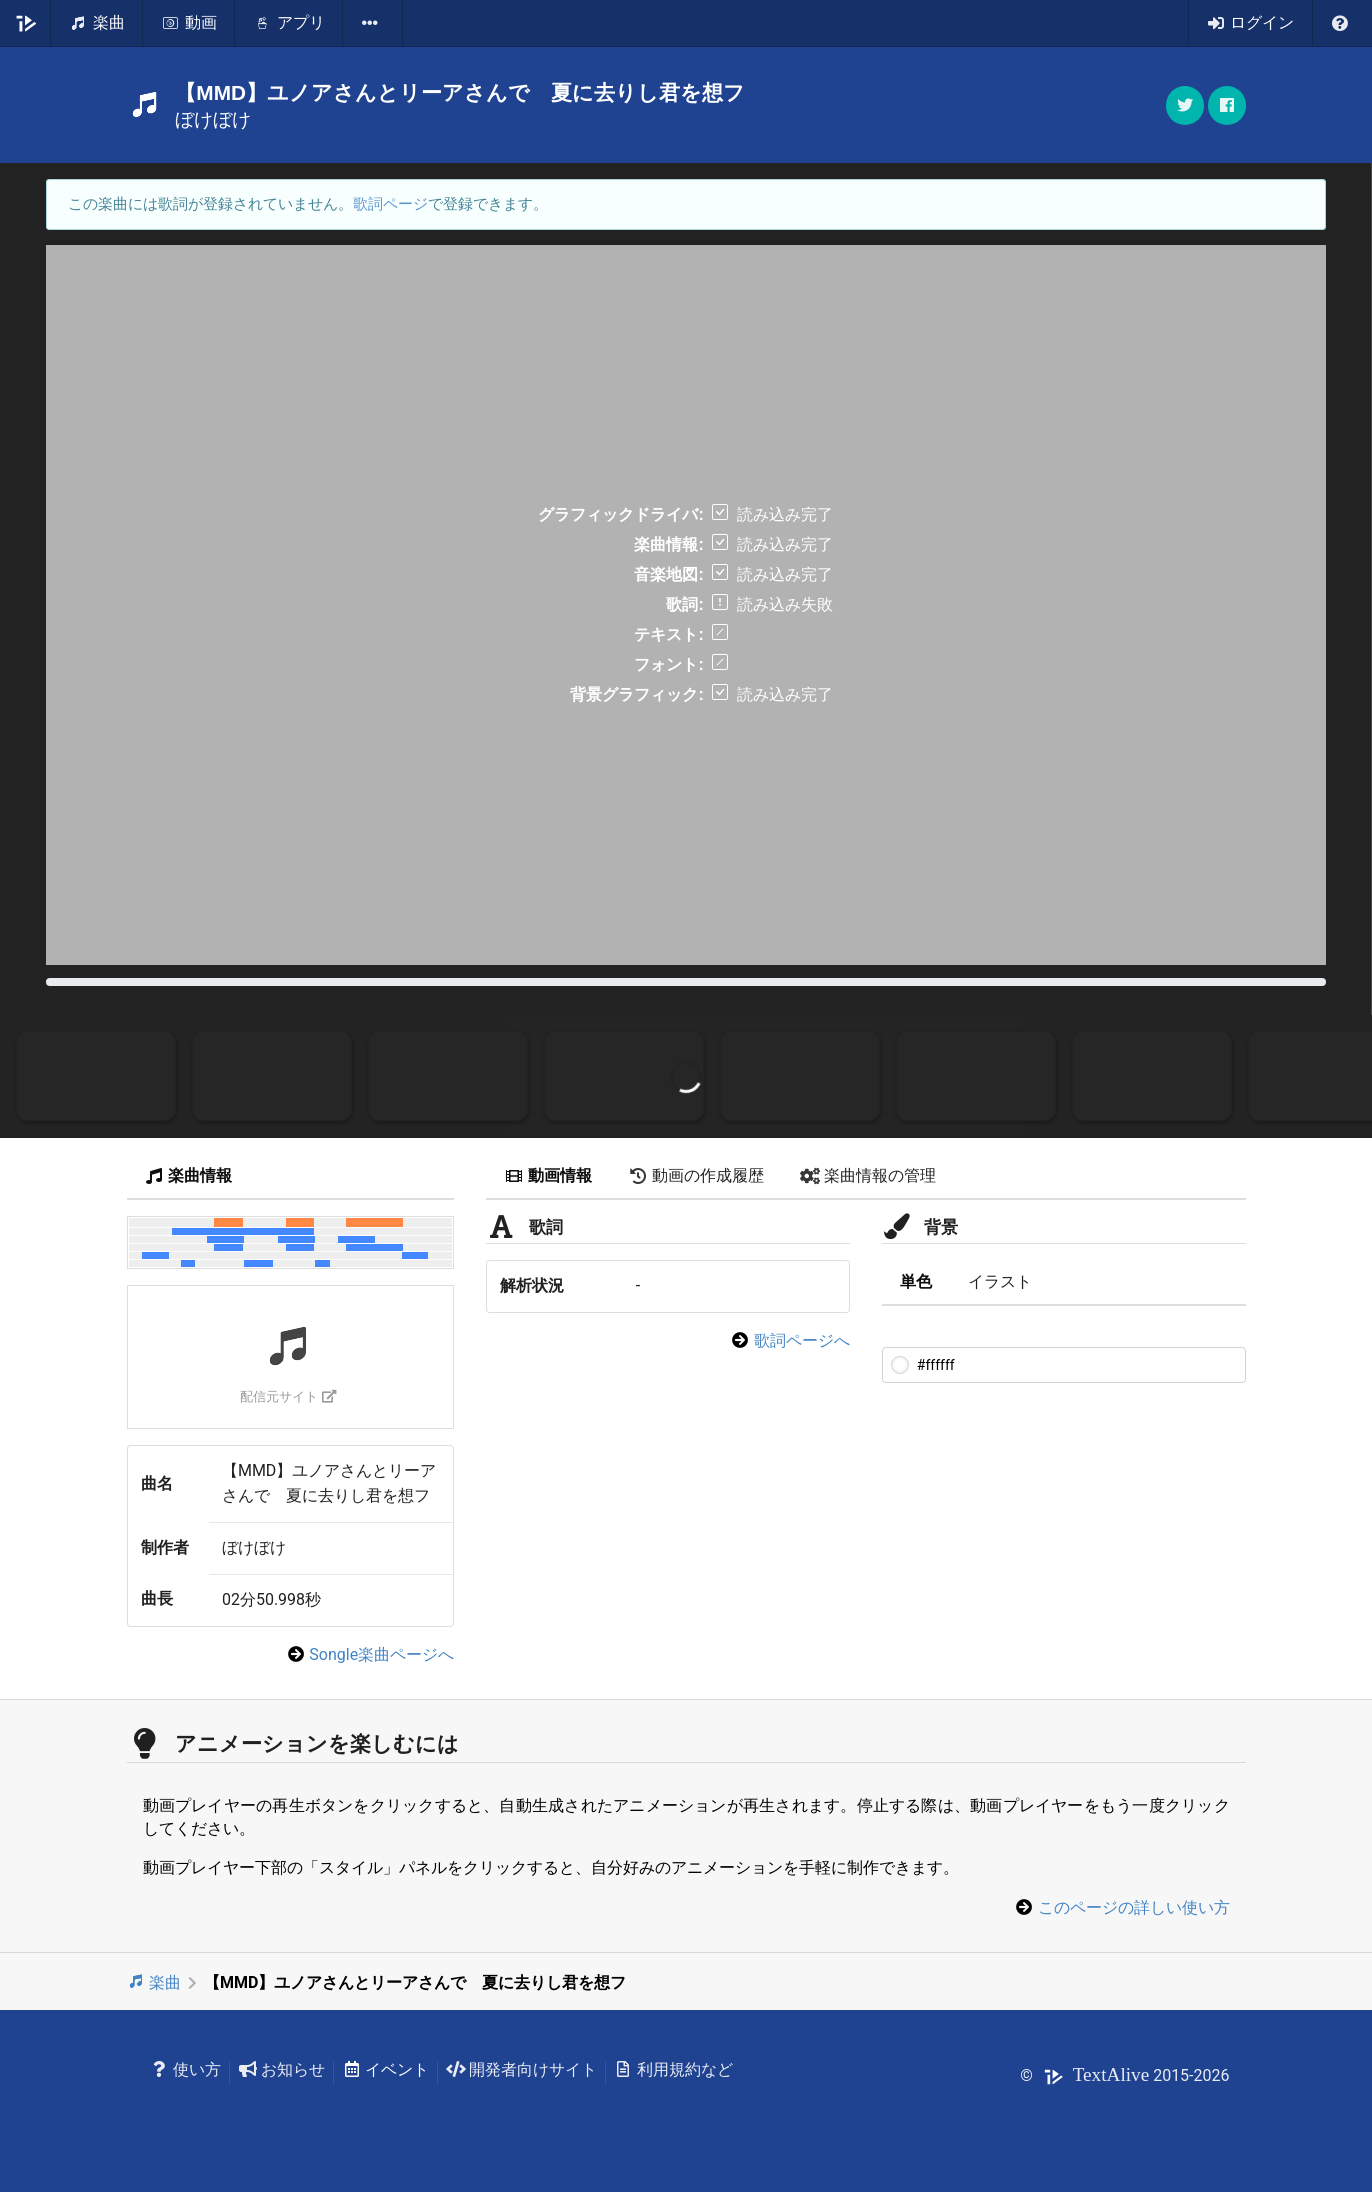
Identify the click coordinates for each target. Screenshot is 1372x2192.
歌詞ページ (390, 204)
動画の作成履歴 (696, 1175)
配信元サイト (288, 1396)
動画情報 (548, 1175)
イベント (385, 2069)
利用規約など (673, 2069)
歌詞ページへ (802, 1340)
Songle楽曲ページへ (381, 1654)
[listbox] (373, 23)
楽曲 (154, 1982)
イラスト (1000, 1281)
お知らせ (281, 2069)
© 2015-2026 (1124, 2075)
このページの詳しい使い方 (1134, 1907)
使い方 (186, 2069)
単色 (916, 1281)
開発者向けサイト (521, 2069)
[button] (1227, 105)
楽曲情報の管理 (868, 1175)
